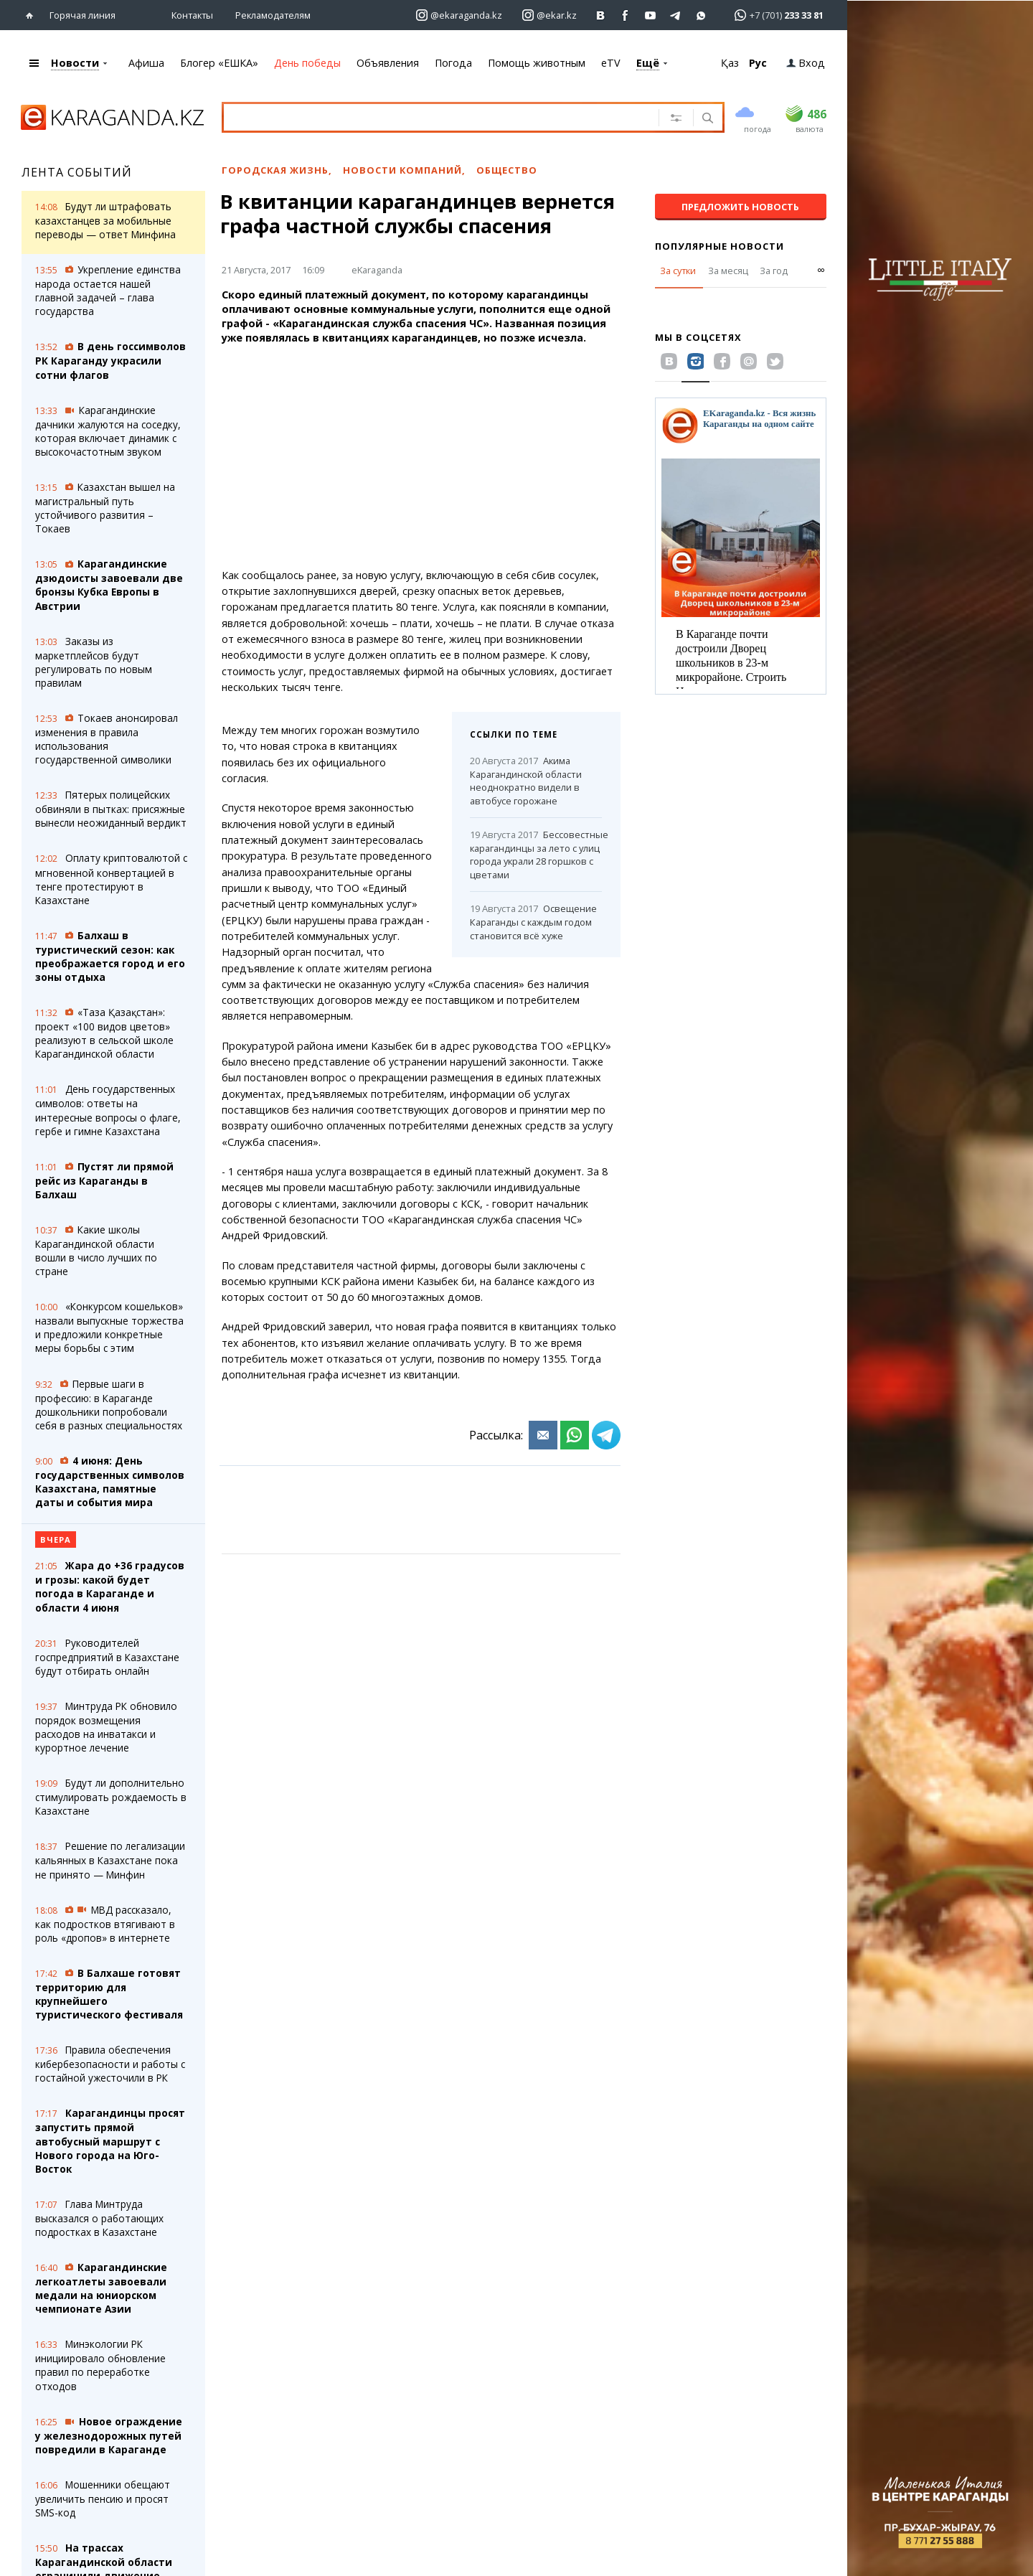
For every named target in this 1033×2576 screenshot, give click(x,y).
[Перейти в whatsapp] (774, 15)
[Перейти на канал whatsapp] (701, 15)
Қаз (730, 63)
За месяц (728, 270)
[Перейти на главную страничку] (33, 15)
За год (774, 270)
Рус (758, 63)
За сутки (678, 270)
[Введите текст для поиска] (430, 117)
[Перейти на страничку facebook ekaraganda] (626, 15)
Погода (453, 63)
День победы (307, 63)
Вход (805, 63)
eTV (611, 63)
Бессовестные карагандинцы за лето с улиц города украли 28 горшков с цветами (536, 854)
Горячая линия (82, 15)
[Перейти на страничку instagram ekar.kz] (549, 15)
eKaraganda (377, 269)
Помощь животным (536, 63)
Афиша (146, 63)
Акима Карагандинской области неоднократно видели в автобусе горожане (526, 780)
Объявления (388, 63)
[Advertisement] (421, 457)
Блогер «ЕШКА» (219, 63)
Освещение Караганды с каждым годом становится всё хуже (533, 922)
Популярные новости (719, 246)
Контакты (192, 15)
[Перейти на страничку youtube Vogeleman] (651, 15)
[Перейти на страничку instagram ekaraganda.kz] (459, 15)
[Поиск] (706, 119)
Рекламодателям (273, 15)
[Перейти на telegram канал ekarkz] (676, 15)
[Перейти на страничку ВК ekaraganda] (601, 15)
